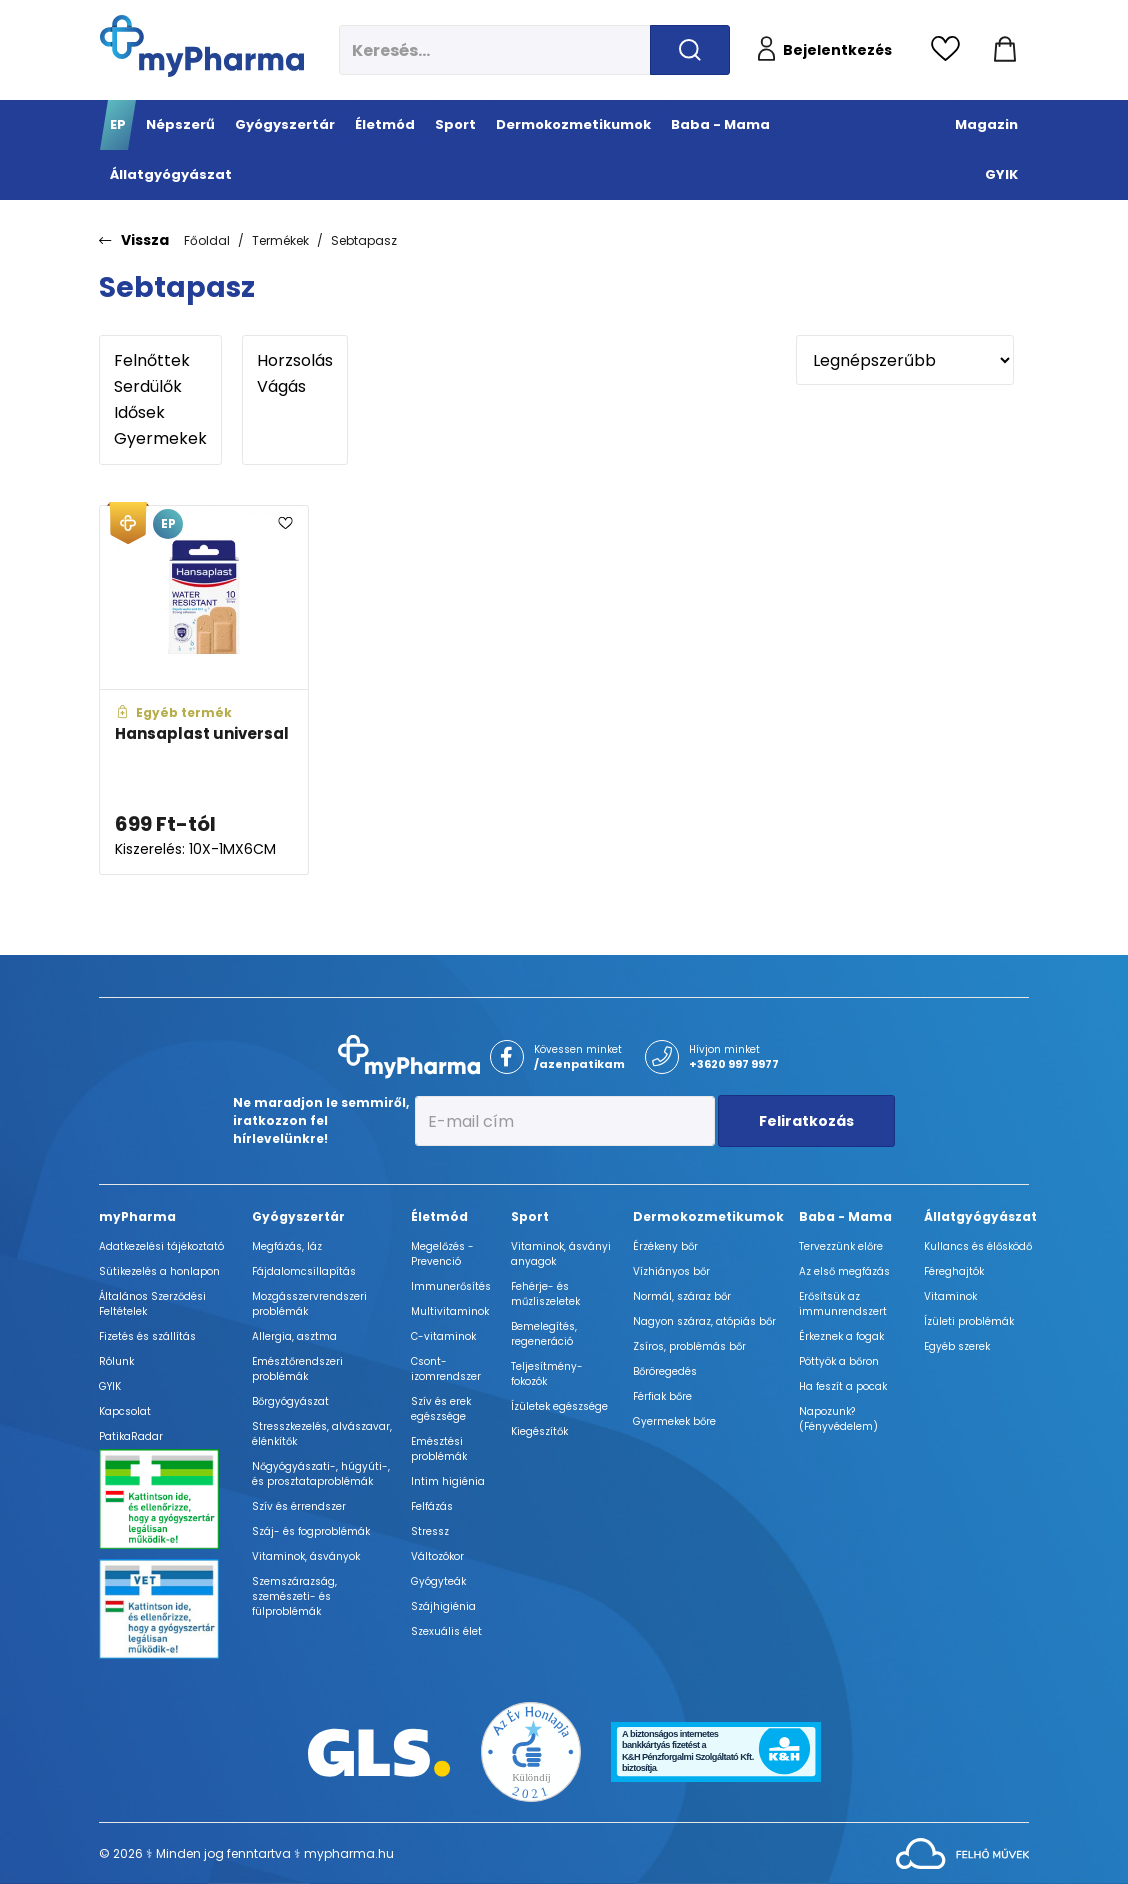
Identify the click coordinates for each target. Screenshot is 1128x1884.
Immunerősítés (451, 1286)
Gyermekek (160, 439)
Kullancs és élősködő (978, 1246)
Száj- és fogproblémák (311, 1531)
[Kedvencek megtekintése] (950, 50)
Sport (530, 1216)
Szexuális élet (446, 1631)
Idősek (160, 413)
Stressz (430, 1531)
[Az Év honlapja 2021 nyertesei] (531, 1751)
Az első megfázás (844, 1271)
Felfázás (432, 1506)
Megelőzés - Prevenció (442, 1254)
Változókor (437, 1556)
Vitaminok (950, 1296)
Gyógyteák (438, 1581)
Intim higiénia (448, 1481)
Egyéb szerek (957, 1346)
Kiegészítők (539, 1431)
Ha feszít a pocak (843, 1386)
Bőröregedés (665, 1371)
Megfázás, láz (287, 1246)
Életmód (439, 1216)
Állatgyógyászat (980, 1216)
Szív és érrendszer (299, 1506)
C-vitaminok (443, 1336)
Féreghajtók (954, 1271)
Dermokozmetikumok (708, 1216)
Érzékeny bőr (665, 1246)
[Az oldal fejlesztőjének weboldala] (962, 1852)
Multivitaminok (450, 1311)
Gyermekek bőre (674, 1421)
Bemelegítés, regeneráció (544, 1334)
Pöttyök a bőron (839, 1361)
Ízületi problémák (969, 1321)
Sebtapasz (364, 240)
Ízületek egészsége (559, 1406)
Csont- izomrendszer (446, 1369)
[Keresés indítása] (690, 50)
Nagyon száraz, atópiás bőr (704, 1321)
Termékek (280, 240)
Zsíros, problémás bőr (689, 1346)
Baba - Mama (845, 1216)
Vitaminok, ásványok (306, 1556)
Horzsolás (295, 361)
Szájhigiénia (443, 1606)
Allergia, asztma (294, 1336)
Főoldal (207, 240)
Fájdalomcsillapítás (304, 1271)
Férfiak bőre (662, 1396)
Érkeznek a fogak (841, 1336)
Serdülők (160, 387)
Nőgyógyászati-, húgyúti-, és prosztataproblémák (321, 1474)
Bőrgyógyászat (290, 1401)
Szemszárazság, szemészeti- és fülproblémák (294, 1596)
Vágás (295, 387)
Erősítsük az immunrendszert (843, 1304)
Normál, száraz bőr (682, 1296)
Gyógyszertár (298, 1216)
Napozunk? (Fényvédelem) (838, 1419)
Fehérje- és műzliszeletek (545, 1294)
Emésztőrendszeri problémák (297, 1369)
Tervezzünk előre (841, 1246)
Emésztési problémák (439, 1449)
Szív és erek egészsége (441, 1409)
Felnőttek (160, 361)
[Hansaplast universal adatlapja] (204, 690)
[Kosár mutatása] (1005, 50)
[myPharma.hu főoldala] (202, 46)
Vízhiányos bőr (671, 1271)
